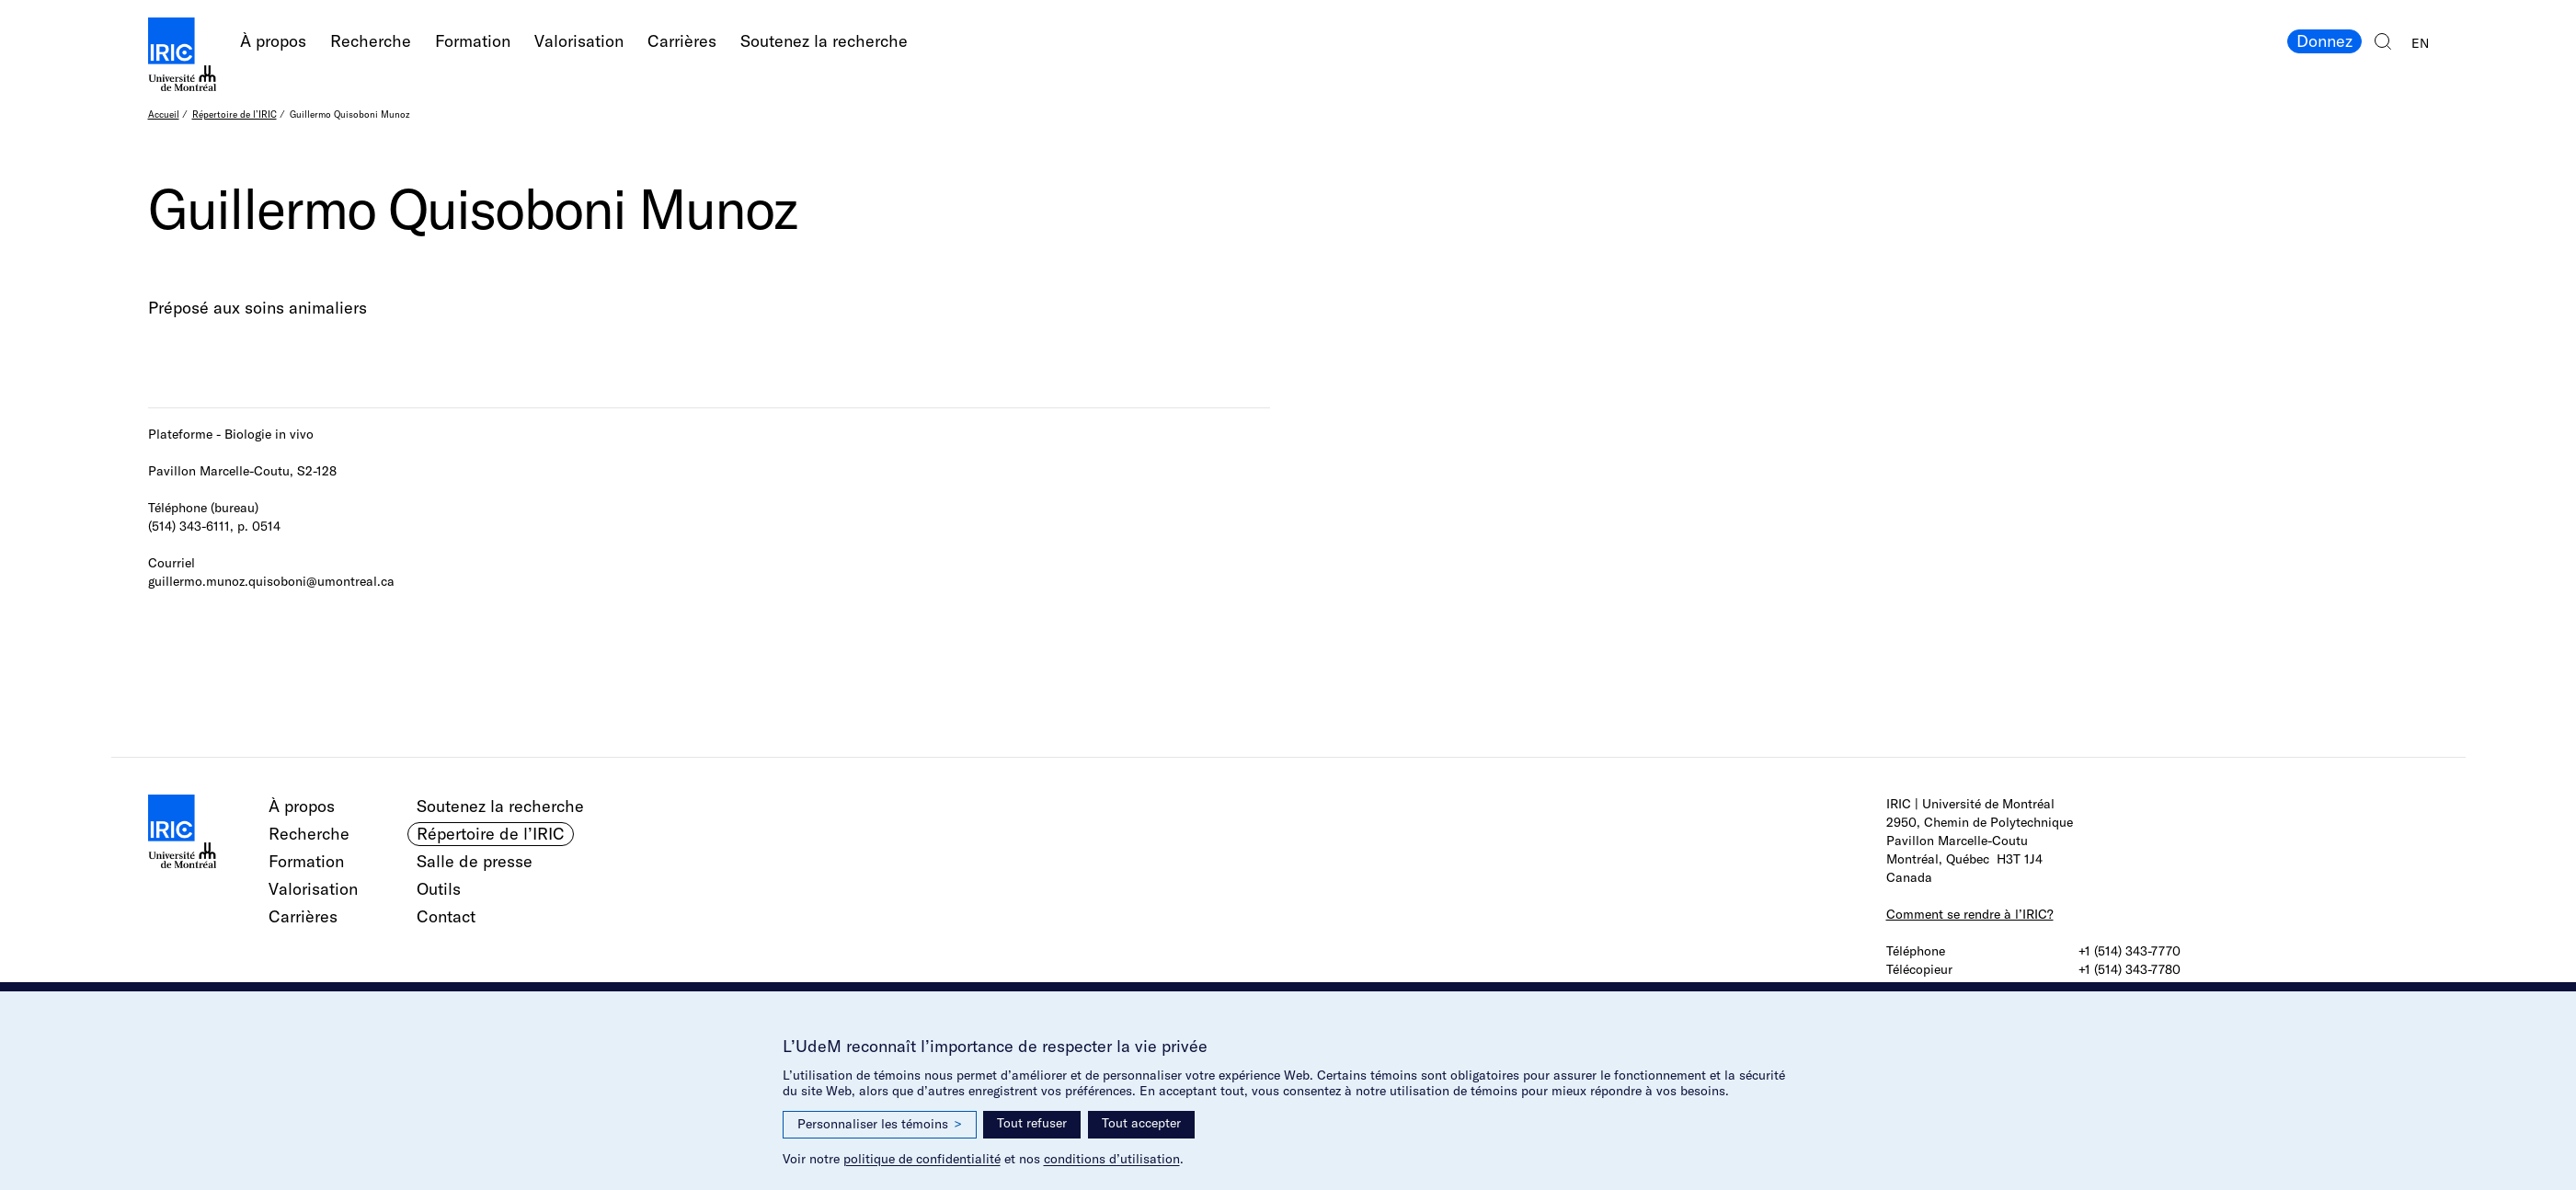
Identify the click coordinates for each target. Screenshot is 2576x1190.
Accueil (163, 114)
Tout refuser (1032, 1123)
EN (2420, 43)
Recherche (370, 40)
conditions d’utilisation (1112, 1158)
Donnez (2324, 40)
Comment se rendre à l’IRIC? (1970, 914)
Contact (446, 916)
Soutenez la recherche (824, 40)
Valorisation (579, 40)
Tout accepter (1141, 1123)
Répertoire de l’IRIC (234, 114)
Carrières (681, 40)
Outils (439, 888)
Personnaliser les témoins (879, 1124)
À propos (273, 40)
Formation (472, 40)
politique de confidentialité (922, 1158)
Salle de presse (474, 861)
